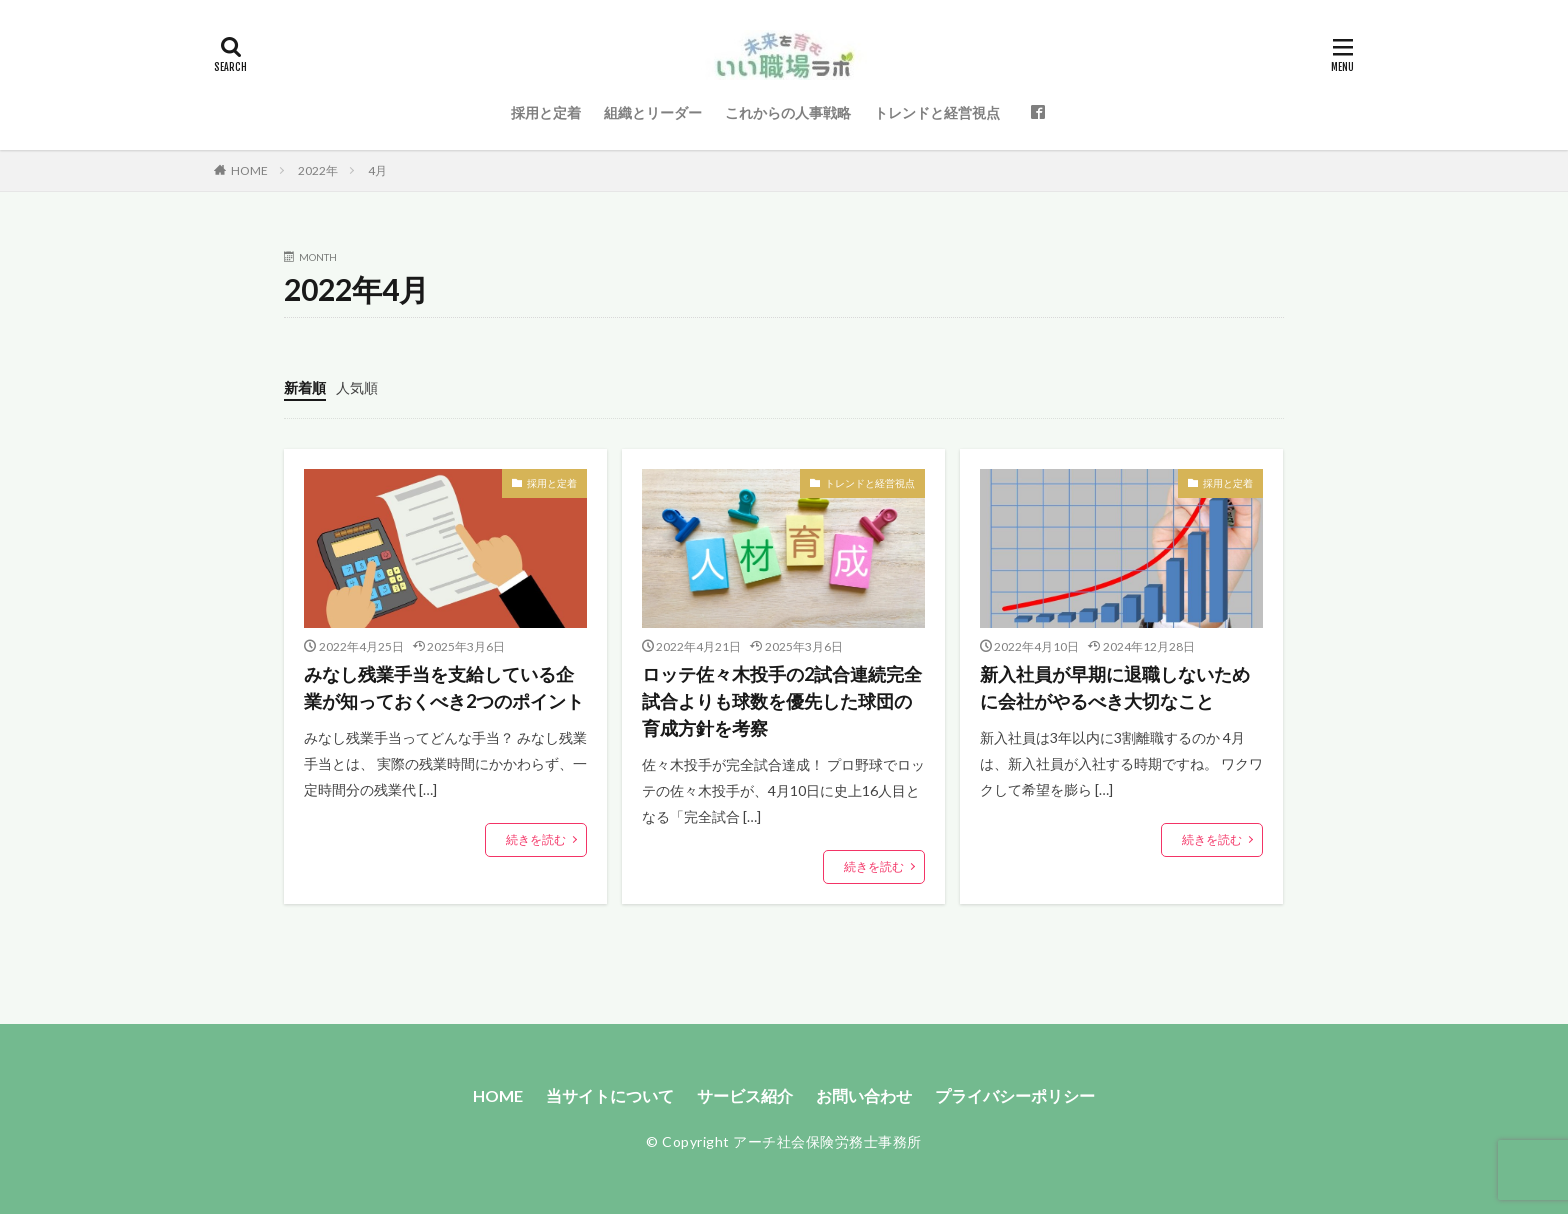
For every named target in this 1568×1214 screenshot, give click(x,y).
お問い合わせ (864, 1095)
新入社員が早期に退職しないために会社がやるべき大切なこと (1115, 687)
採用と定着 (546, 112)
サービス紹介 (745, 1095)
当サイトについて (610, 1095)
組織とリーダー (653, 112)
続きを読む (536, 839)
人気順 (357, 387)
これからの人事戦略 (788, 112)
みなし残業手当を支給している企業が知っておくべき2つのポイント (444, 687)
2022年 (318, 170)
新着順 (305, 387)
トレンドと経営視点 (937, 112)
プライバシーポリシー (1015, 1095)
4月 (377, 170)
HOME (249, 170)
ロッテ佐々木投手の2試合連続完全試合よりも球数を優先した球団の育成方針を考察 (782, 701)
